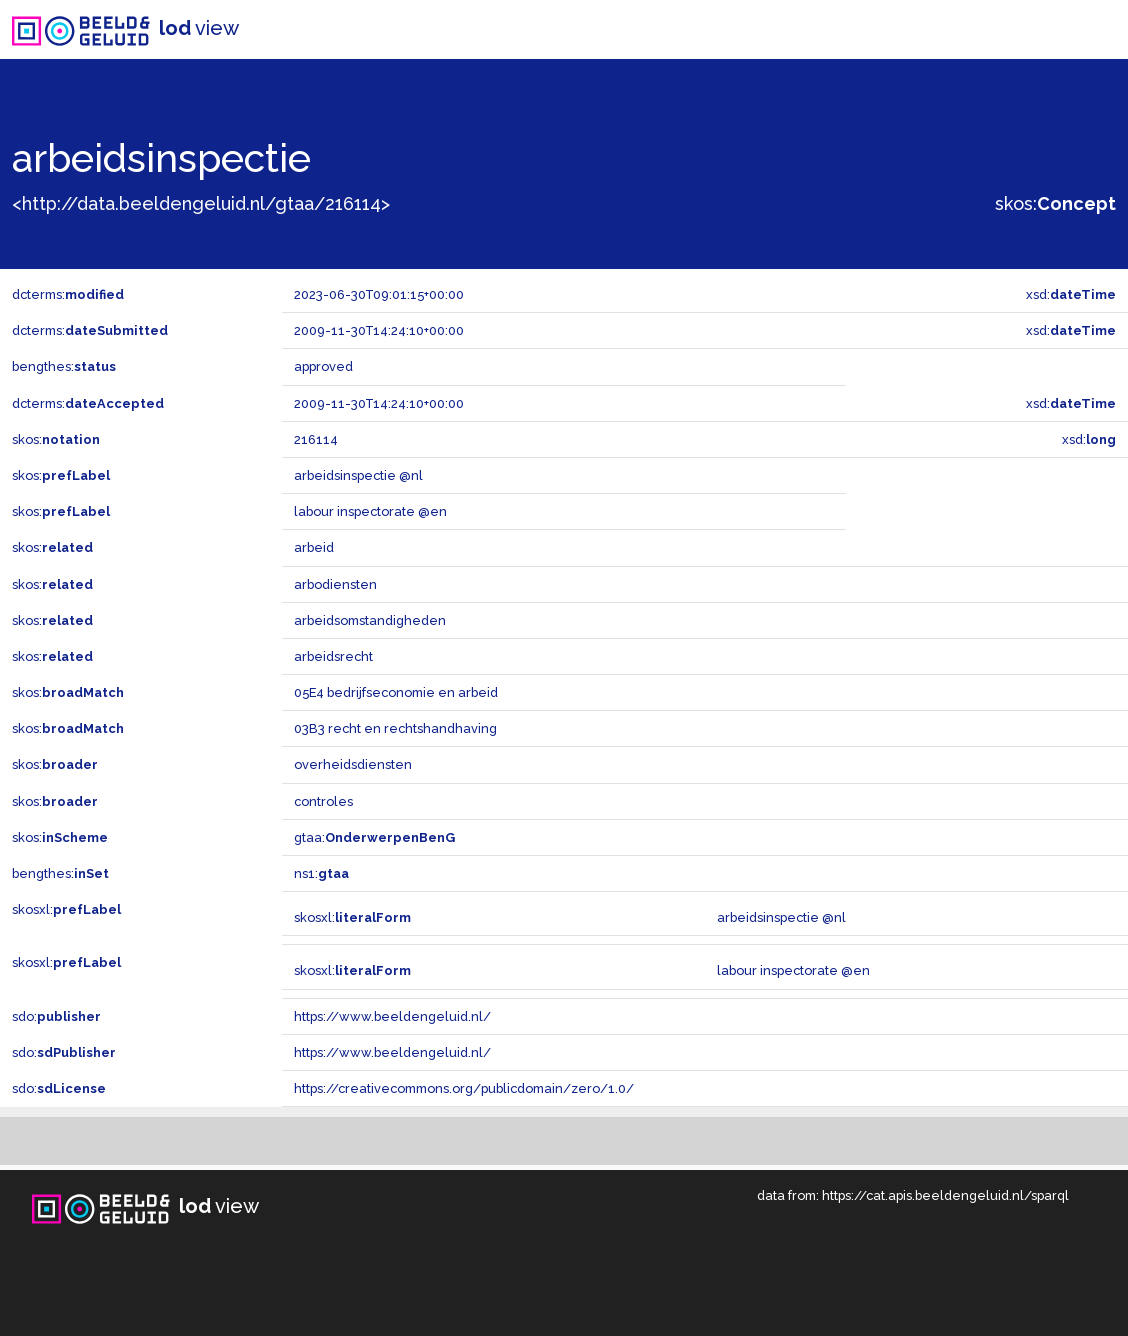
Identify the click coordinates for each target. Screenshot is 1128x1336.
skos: (1055, 203)
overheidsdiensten (353, 764)
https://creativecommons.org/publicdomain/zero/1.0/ (464, 1088)
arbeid (314, 547)
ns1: (321, 873)
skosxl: (66, 909)
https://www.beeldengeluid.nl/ (392, 1016)
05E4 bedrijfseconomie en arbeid (396, 692)
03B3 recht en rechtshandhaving (395, 728)
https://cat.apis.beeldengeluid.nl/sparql (945, 1195)
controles (323, 801)
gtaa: (374, 837)
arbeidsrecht (333, 656)
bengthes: (64, 366)
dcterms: (68, 294)
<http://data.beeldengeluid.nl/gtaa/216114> (201, 203)
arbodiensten (335, 584)
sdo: (56, 1016)
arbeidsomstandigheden (370, 620)
